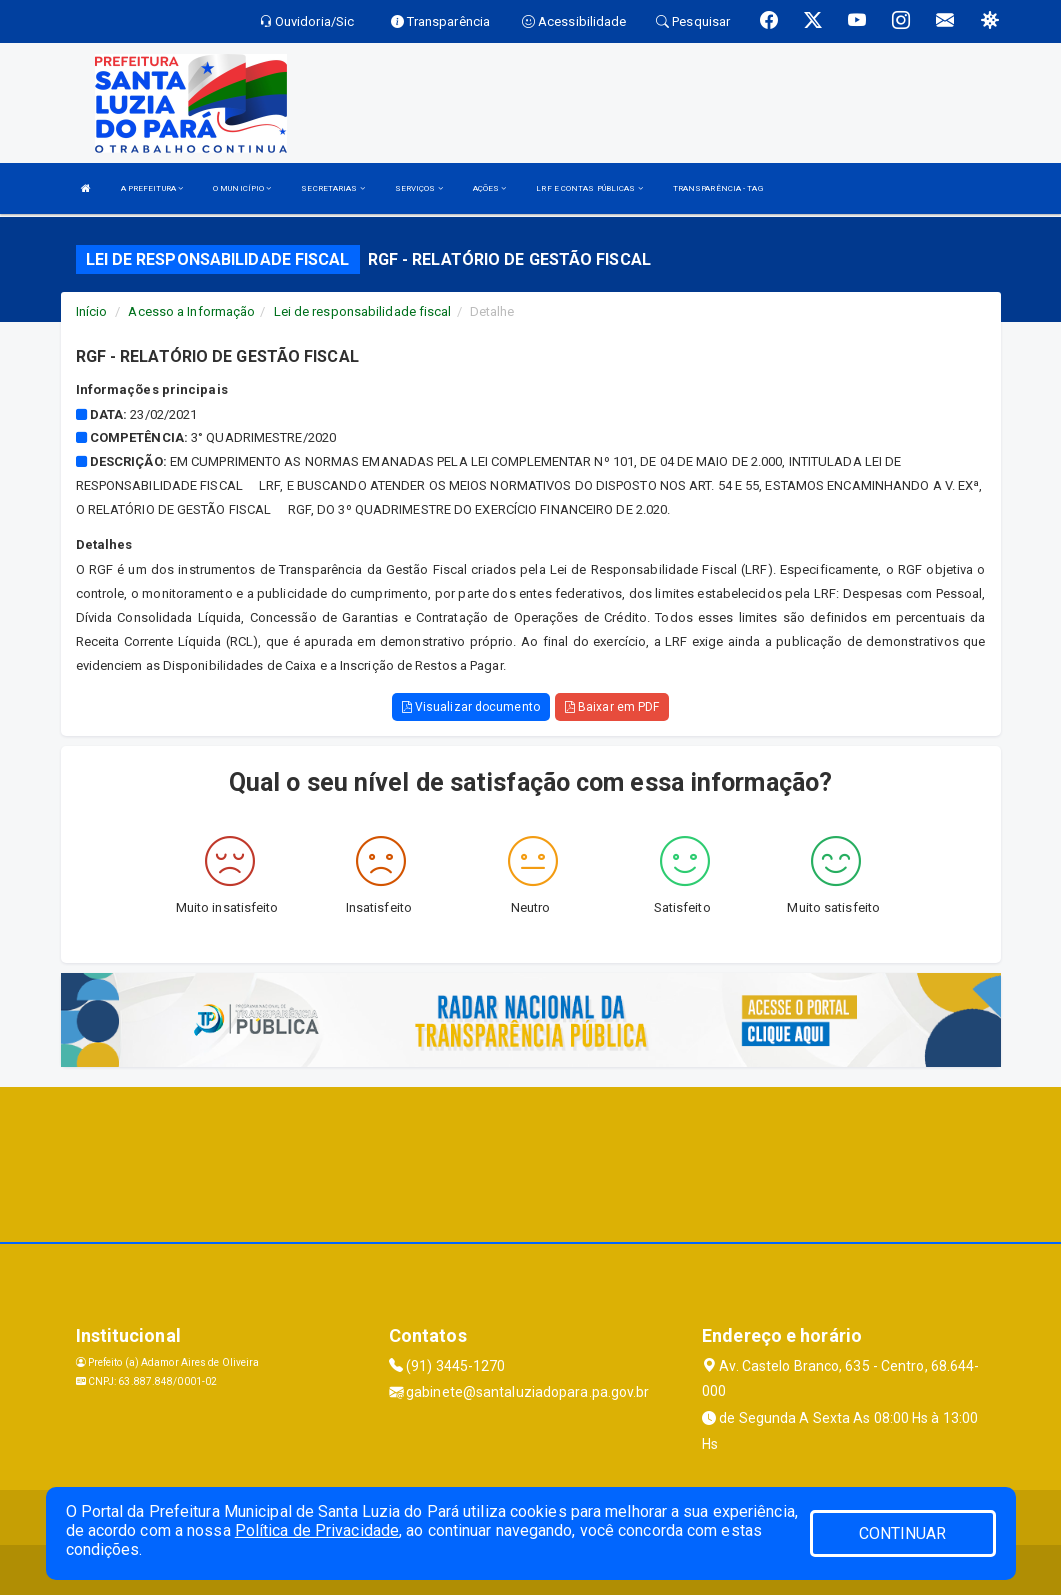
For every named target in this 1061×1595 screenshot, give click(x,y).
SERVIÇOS (419, 188)
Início (92, 311)
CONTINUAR (903, 1533)
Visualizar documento (471, 707)
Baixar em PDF (612, 707)
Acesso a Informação (191, 311)
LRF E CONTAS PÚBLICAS (589, 188)
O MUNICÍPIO (242, 188)
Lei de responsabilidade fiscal (363, 311)
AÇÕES (490, 188)
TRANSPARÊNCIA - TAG (718, 188)
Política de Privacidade (317, 1530)
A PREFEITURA (152, 188)
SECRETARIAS (332, 188)
